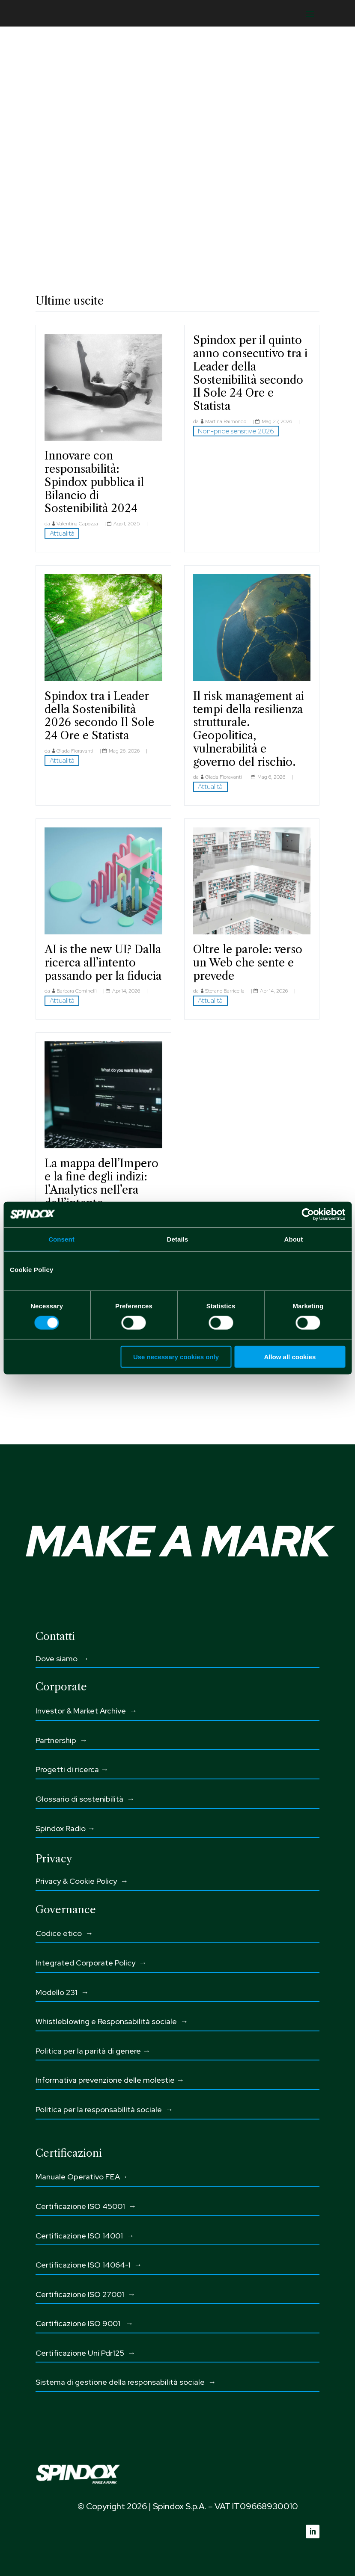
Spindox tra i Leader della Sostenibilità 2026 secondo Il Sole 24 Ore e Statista (99, 715)
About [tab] (293, 1238)
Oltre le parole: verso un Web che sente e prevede (247, 962)
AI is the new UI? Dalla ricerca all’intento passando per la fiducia (103, 962)
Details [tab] (177, 1238)
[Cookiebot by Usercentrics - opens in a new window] (307, 1214)
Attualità (62, 533)
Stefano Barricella (225, 990)
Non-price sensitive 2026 (236, 431)
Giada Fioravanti (75, 750)
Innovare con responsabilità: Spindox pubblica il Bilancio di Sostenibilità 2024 (94, 482)
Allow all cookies (290, 1357)
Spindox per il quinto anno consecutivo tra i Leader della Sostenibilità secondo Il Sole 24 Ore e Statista (250, 373)
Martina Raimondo (225, 421)
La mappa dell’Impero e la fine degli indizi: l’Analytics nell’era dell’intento (101, 1182)
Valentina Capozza (77, 523)
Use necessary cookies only (176, 1357)
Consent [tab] (61, 1238)
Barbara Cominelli (77, 990)
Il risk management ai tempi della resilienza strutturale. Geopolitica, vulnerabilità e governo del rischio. (248, 729)
